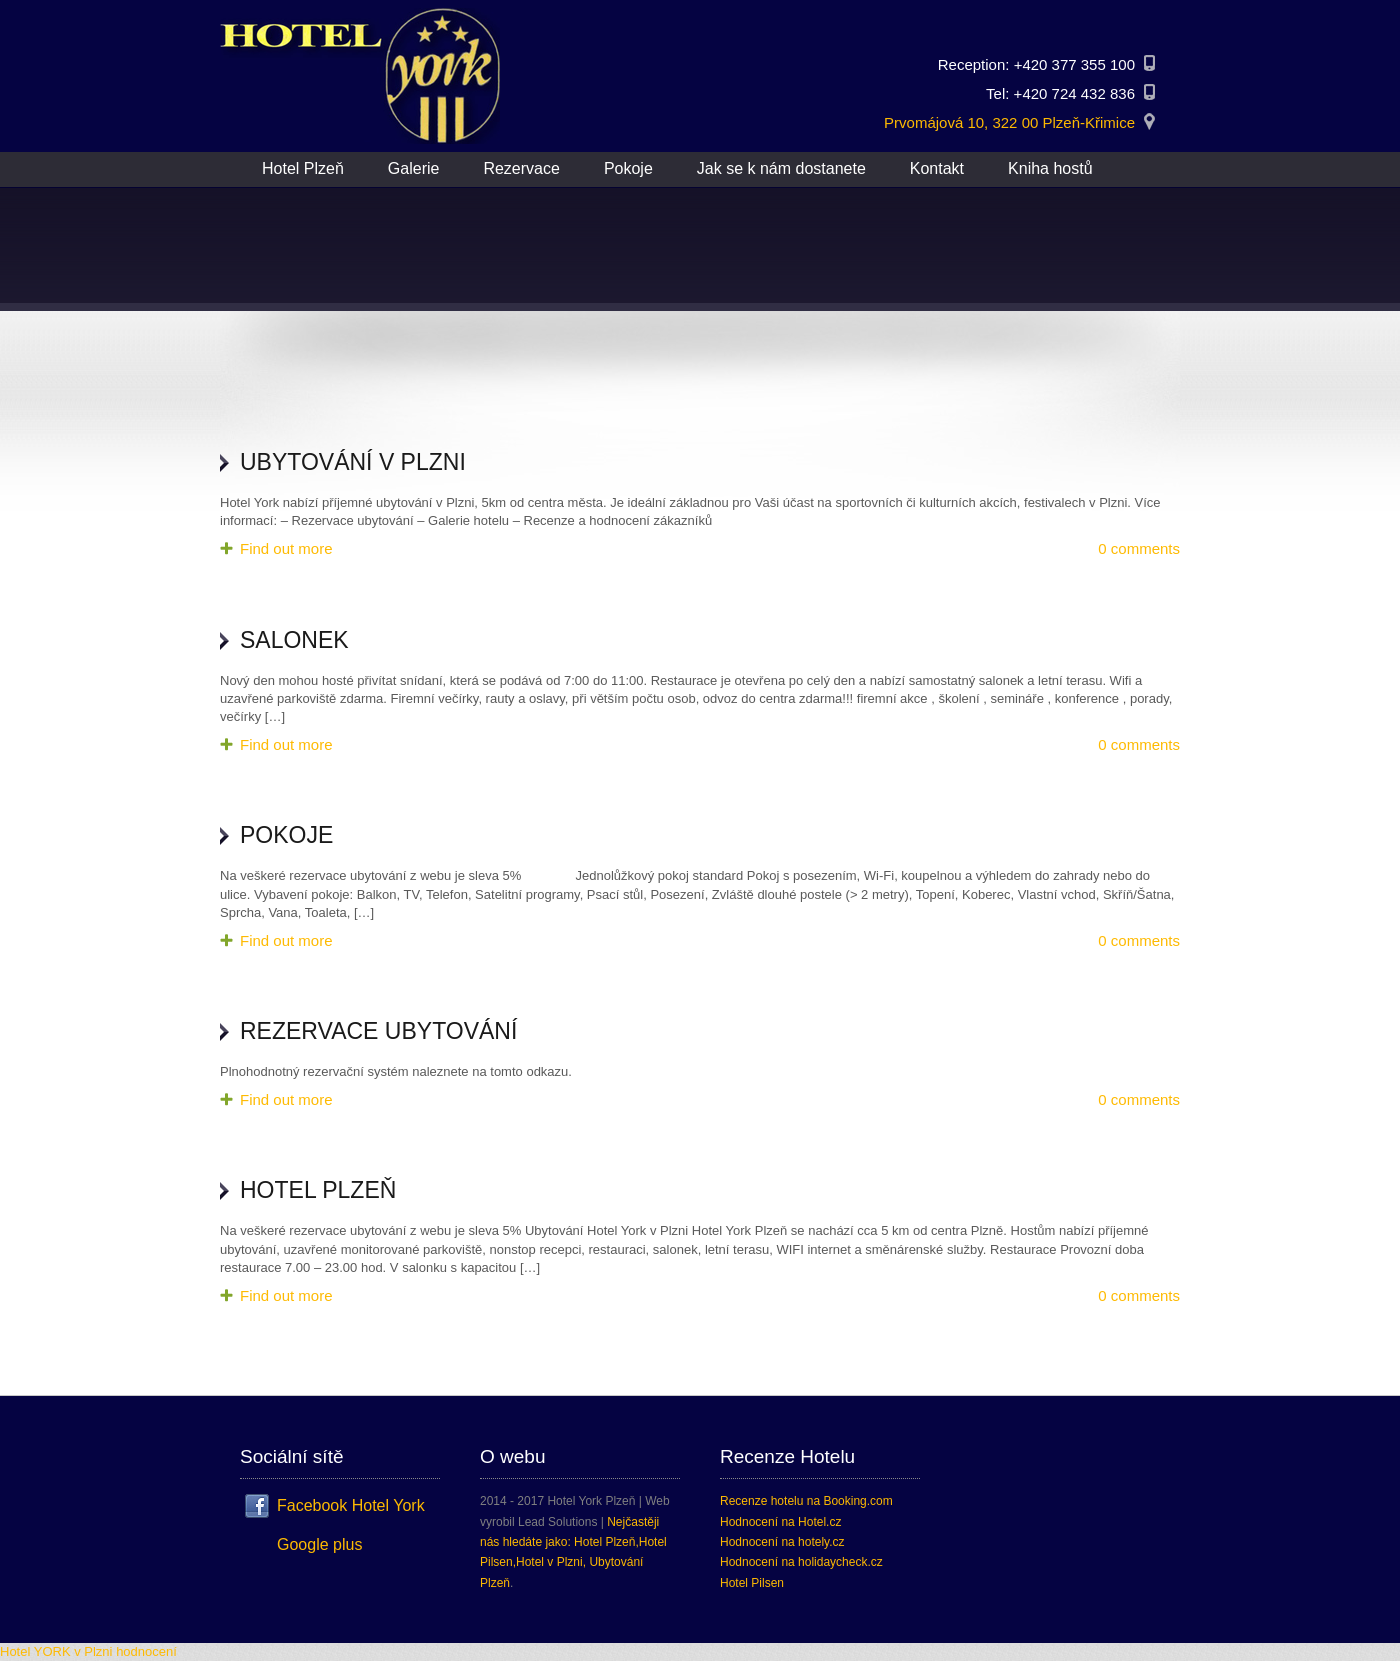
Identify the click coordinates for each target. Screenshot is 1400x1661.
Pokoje (286, 835)
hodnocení (146, 1651)
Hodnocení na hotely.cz (782, 1542)
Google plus (319, 1544)
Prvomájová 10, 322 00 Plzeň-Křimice (1009, 122)
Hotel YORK (35, 1651)
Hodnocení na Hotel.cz (780, 1522)
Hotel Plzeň (318, 1190)
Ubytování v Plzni (353, 462)
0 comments (1139, 548)
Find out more (286, 548)
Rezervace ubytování (378, 1031)
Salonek (294, 640)
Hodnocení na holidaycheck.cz (801, 1562)
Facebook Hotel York (351, 1505)
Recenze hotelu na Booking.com (806, 1501)
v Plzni (93, 1651)
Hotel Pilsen (752, 1583)
